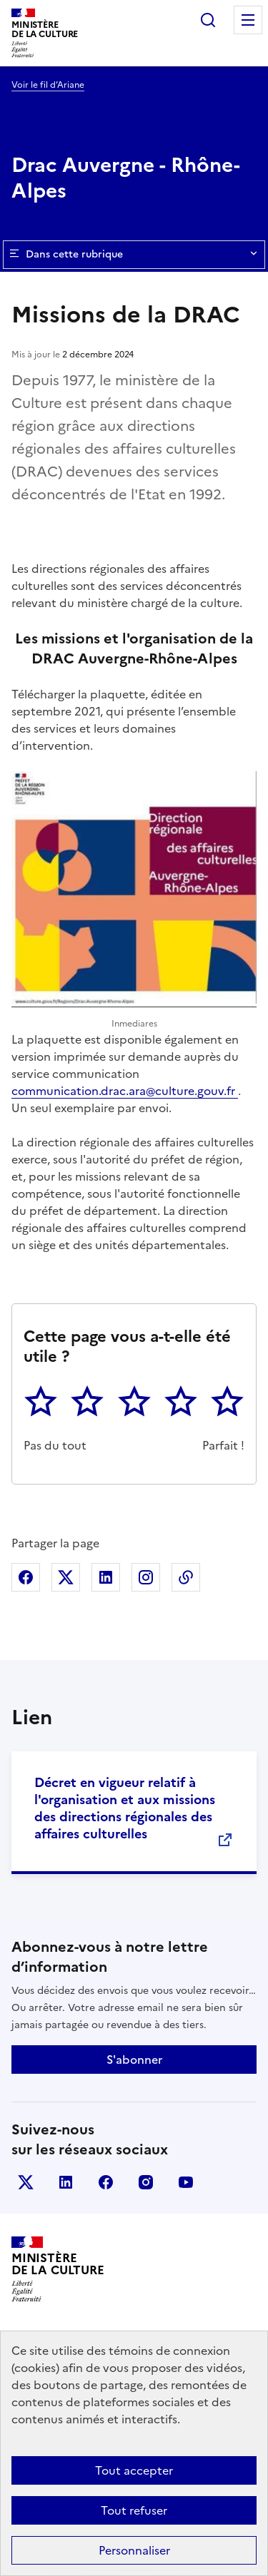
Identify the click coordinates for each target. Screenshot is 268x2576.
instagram (145, 2182)
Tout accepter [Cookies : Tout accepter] (134, 2470)
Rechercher (208, 20)
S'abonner (134, 2059)
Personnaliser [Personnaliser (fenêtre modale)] (134, 2550)
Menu (248, 20)
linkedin (65, 2182)
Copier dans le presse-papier (186, 1577)
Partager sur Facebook (25, 1577)
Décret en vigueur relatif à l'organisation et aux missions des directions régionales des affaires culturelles (124, 1808)
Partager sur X (65, 1577)
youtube (186, 2182)
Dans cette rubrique (134, 254)
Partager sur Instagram (145, 1577)
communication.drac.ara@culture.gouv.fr (124, 1090)
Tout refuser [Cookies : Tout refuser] (134, 2510)
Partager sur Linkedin (105, 1577)
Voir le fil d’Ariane (47, 84)
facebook (105, 2182)
